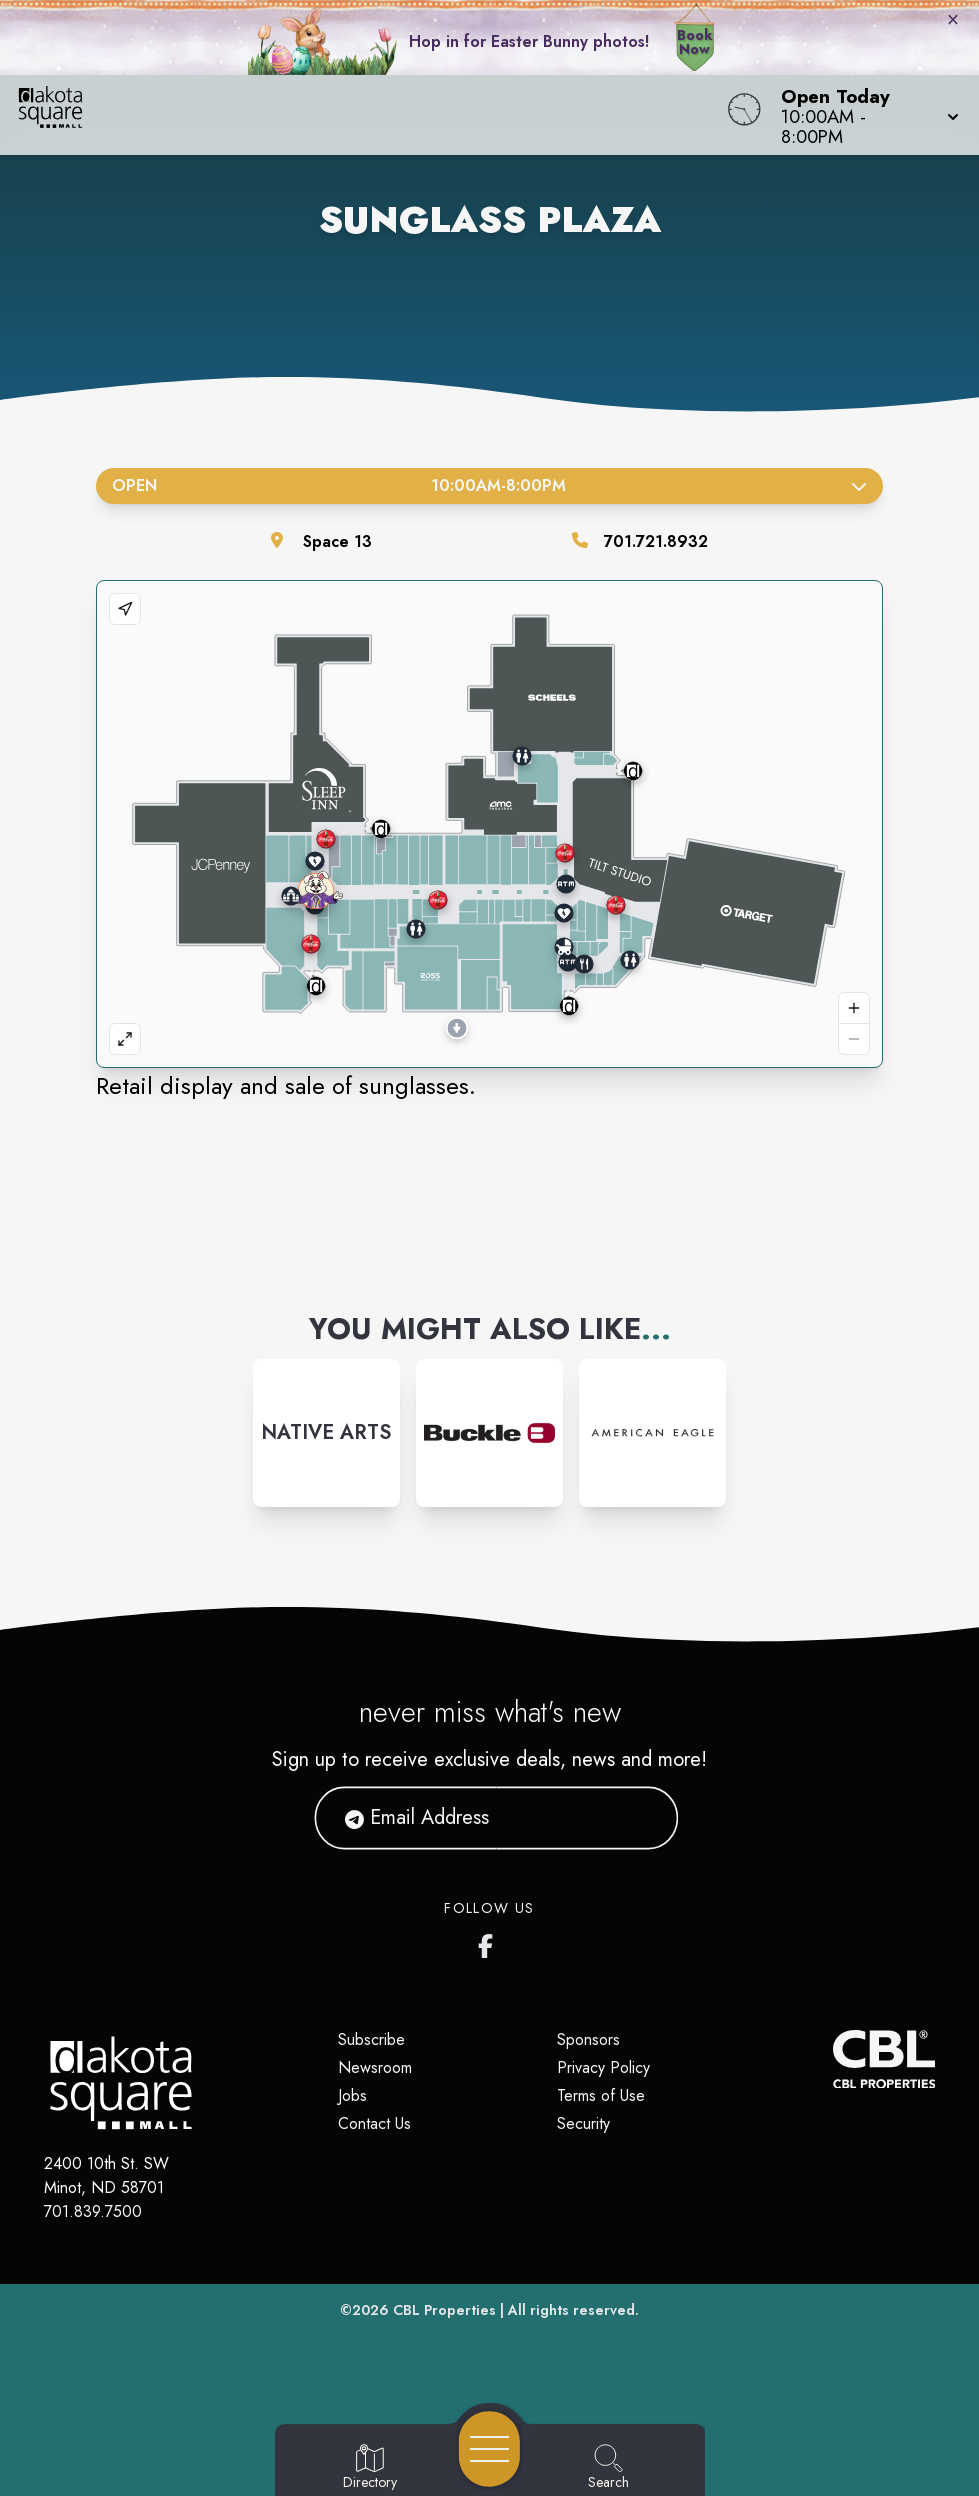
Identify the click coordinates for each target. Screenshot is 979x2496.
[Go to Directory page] (370, 2468)
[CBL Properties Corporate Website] (832, 2059)
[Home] (371, 115)
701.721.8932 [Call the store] (656, 541)
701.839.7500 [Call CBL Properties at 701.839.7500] (93, 2211)
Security (583, 2123)
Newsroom (375, 2067)
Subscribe (371, 2039)
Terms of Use (601, 2095)
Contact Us (374, 2123)
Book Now (694, 42)
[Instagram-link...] (326, 1432)
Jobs (352, 2095)
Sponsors (588, 2039)
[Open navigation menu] (489, 2449)
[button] (864, 115)
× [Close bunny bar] (953, 19)
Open (489, 485)
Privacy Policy (603, 2067)
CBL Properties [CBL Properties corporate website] (444, 2310)
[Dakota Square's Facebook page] (490, 1942)
